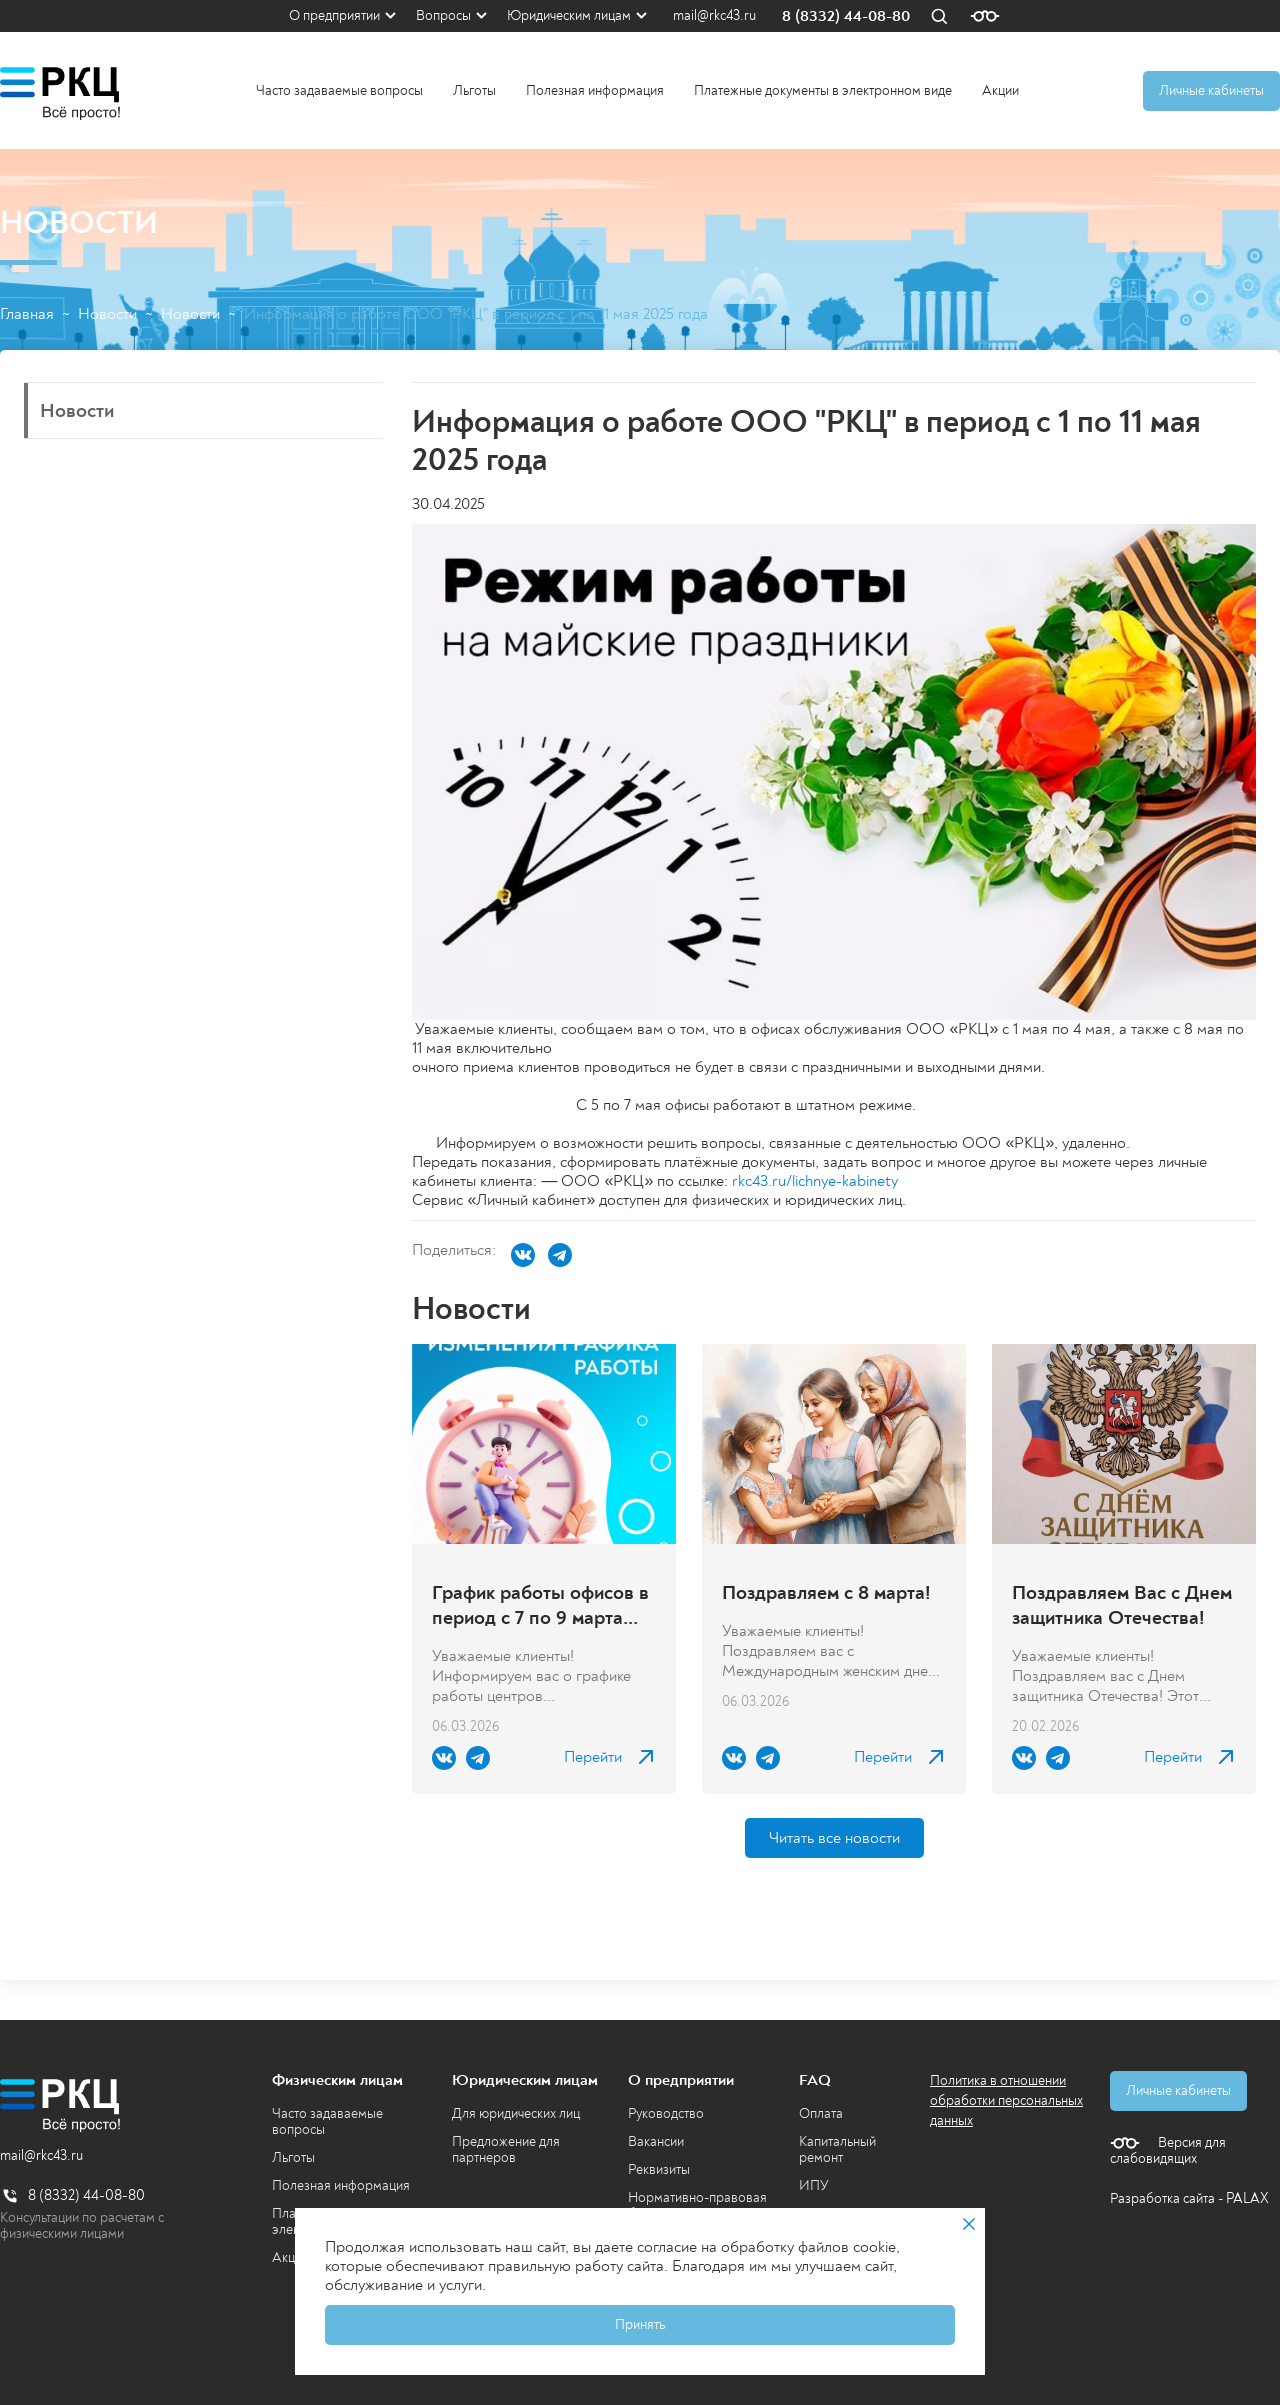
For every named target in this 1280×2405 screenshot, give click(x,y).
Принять (640, 2324)
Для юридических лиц (516, 2113)
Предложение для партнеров (506, 2149)
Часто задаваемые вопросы (339, 90)
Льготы (474, 90)
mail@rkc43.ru (714, 16)
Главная (27, 314)
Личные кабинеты (1211, 90)
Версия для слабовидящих (1168, 2151)
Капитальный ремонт (837, 2149)
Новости (107, 314)
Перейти (593, 1757)
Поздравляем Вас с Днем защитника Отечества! (1122, 1605)
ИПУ (814, 2185)
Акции (1000, 90)
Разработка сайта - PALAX (1189, 2198)
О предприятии (334, 15)
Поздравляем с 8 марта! (826, 1592)
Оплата (821, 2113)
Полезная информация (595, 90)
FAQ (815, 2080)
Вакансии (656, 2141)
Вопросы (443, 15)
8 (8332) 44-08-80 (846, 16)
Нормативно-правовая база (697, 2205)
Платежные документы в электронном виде (823, 90)
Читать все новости (834, 1838)
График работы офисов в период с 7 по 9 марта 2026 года (540, 1605)
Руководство (666, 2113)
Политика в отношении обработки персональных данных (1006, 2100)
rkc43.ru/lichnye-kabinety (815, 1181)
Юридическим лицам (569, 15)
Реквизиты (659, 2169)
